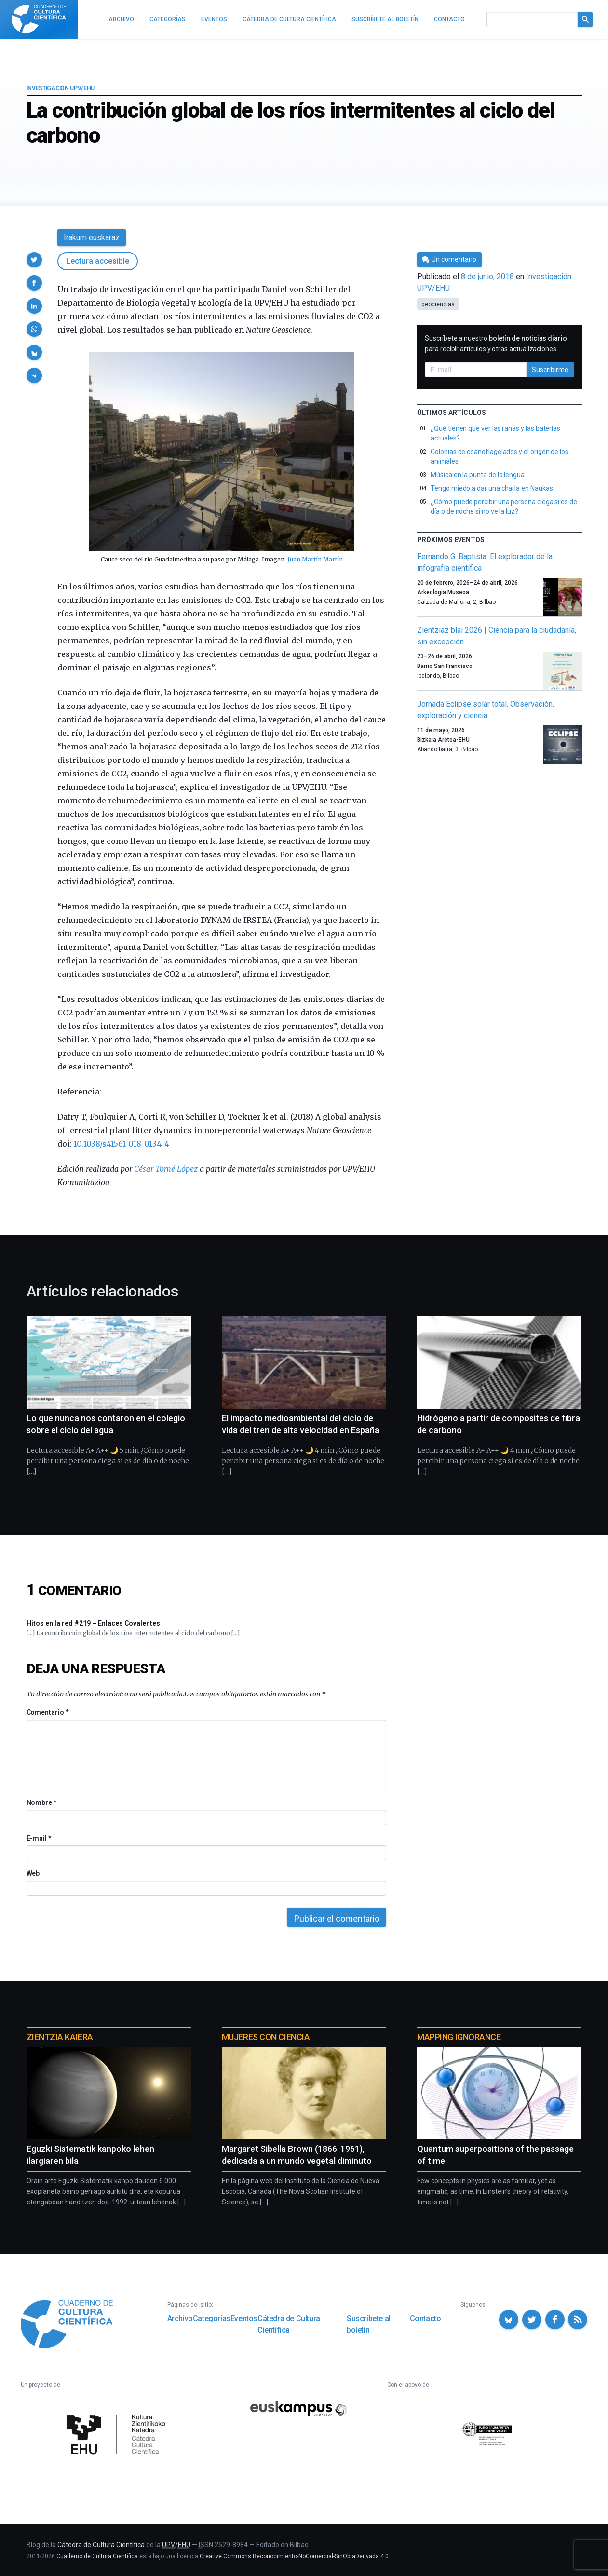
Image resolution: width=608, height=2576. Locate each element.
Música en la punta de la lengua (478, 475)
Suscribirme (550, 370)
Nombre (41, 1802)
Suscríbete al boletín (369, 2324)
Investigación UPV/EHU (61, 88)
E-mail (39, 1838)
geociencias (438, 304)
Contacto (425, 2318)
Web (33, 1873)
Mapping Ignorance (458, 2037)
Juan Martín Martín (315, 559)
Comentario (47, 1712)
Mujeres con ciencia (266, 2037)
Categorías (211, 2318)
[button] (34, 259)
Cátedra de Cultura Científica (288, 2324)
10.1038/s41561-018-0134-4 (121, 1143)
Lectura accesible (97, 261)
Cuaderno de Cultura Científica (97, 2556)
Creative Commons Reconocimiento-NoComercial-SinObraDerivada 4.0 (294, 2556)
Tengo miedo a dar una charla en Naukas (492, 488)
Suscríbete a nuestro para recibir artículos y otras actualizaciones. (496, 343)
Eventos (243, 2318)
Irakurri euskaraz (92, 237)
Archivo (180, 2318)
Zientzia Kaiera (60, 2037)
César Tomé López (166, 1169)
